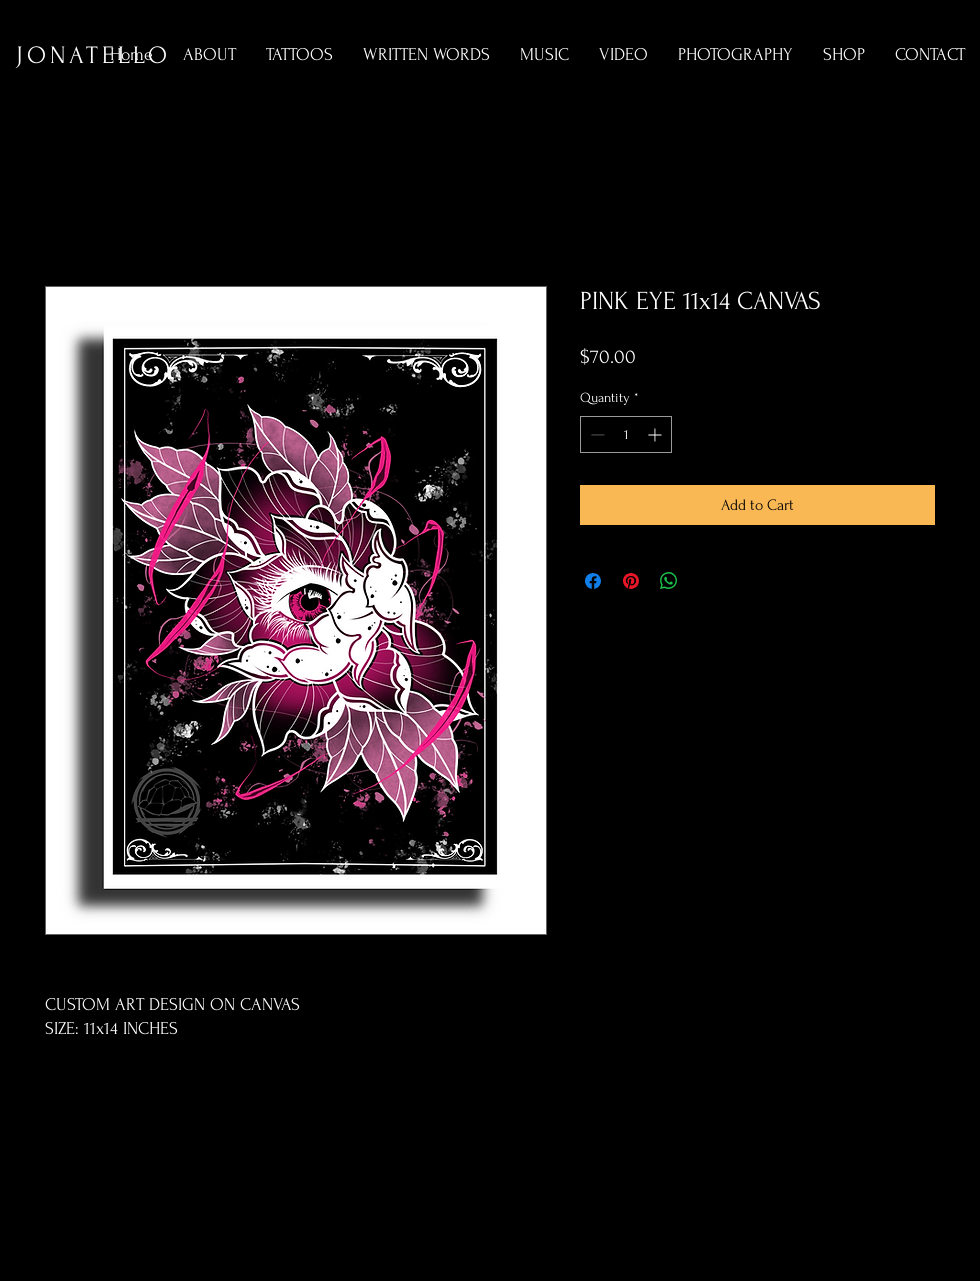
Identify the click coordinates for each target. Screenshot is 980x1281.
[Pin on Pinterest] (631, 581)
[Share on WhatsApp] (669, 581)
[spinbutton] (626, 434)
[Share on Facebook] (593, 581)
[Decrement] (595, 434)
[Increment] (656, 434)
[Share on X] (707, 581)
